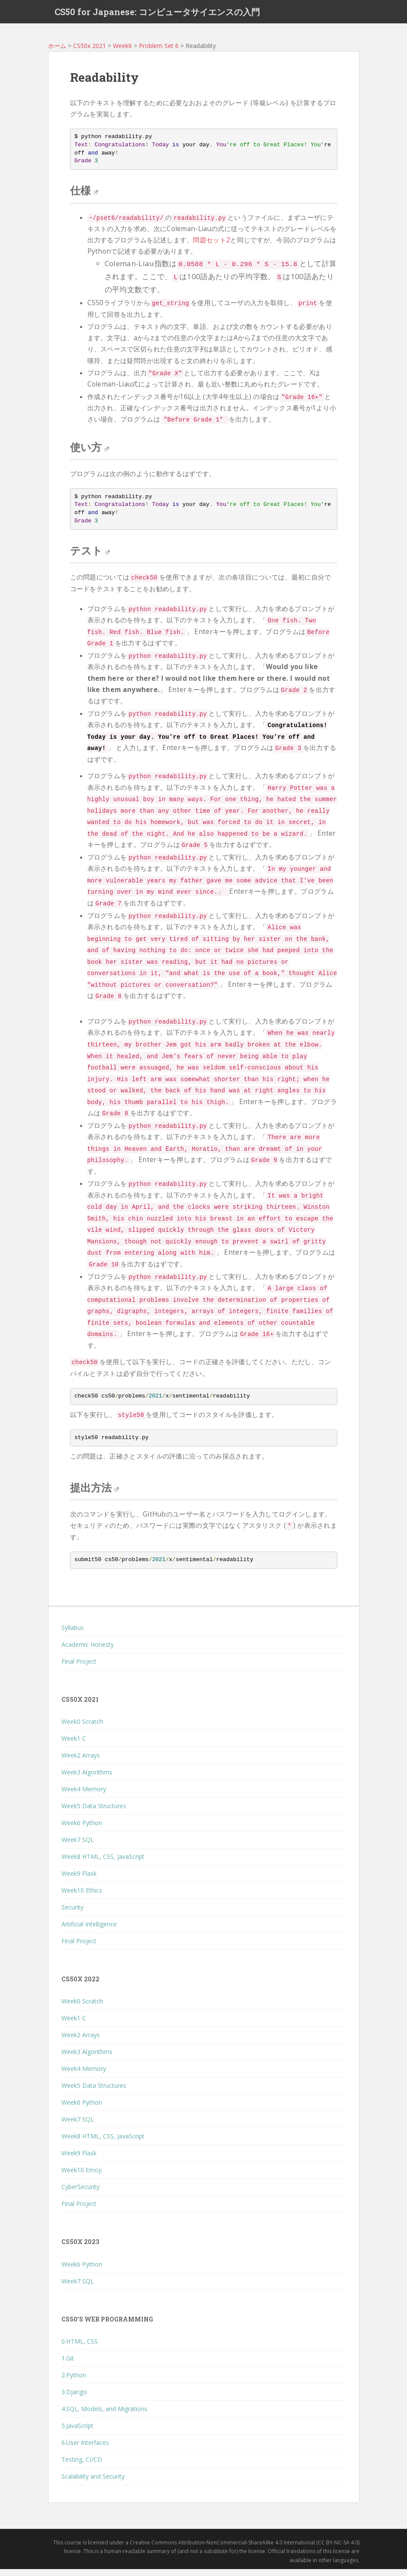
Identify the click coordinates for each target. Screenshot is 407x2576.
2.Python (73, 2382)
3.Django (74, 2399)
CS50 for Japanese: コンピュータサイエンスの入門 (157, 15)
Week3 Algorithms (86, 1779)
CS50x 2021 (89, 52)
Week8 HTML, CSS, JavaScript (102, 1863)
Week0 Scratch (82, 1728)
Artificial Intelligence (89, 1931)
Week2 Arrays (80, 1762)
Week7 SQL (77, 1846)
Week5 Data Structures (93, 1813)
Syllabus (72, 1634)
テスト (90, 557)
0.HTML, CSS (79, 2348)
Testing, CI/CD (81, 2466)
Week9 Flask (78, 1880)
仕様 (84, 197)
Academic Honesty (87, 1651)
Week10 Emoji (81, 2177)
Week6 (122, 52)
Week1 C (73, 1745)
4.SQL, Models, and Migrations (104, 2416)
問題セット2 (211, 246)
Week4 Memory (83, 1796)
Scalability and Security (93, 2483)
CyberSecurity (80, 2194)
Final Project (78, 1668)
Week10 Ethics (81, 1897)
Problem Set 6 (159, 52)
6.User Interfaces (85, 2449)
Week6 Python (81, 1830)
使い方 (89, 454)
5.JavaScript (77, 2432)
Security (72, 1914)
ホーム (57, 52)
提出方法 (94, 1494)
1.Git (67, 2365)
